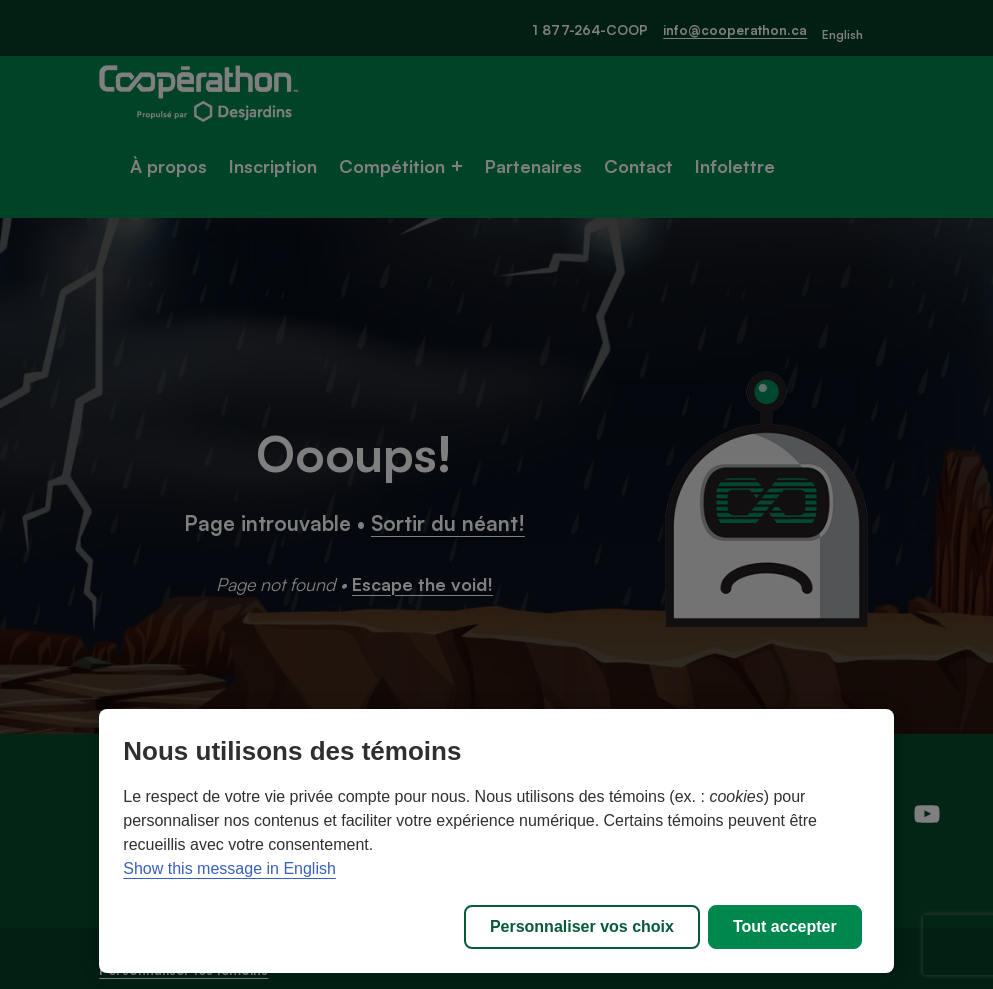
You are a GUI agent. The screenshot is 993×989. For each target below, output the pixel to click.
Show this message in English (229, 868)
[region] (496, 841)
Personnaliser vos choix (582, 926)
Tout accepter (785, 926)
